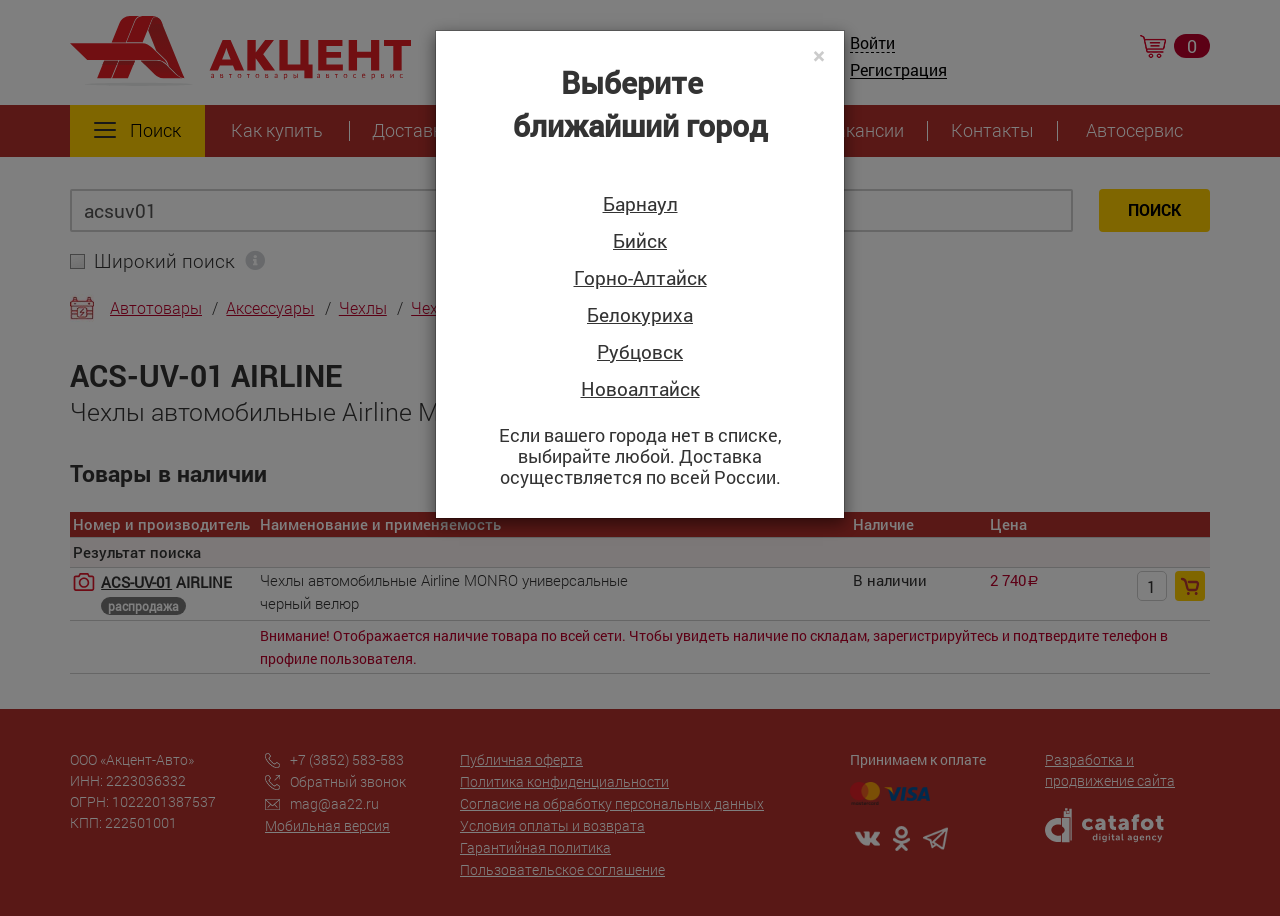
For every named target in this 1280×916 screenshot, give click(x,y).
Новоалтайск (640, 389)
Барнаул (640, 204)
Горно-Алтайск (640, 278)
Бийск (640, 241)
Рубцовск (640, 352)
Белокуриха (640, 315)
